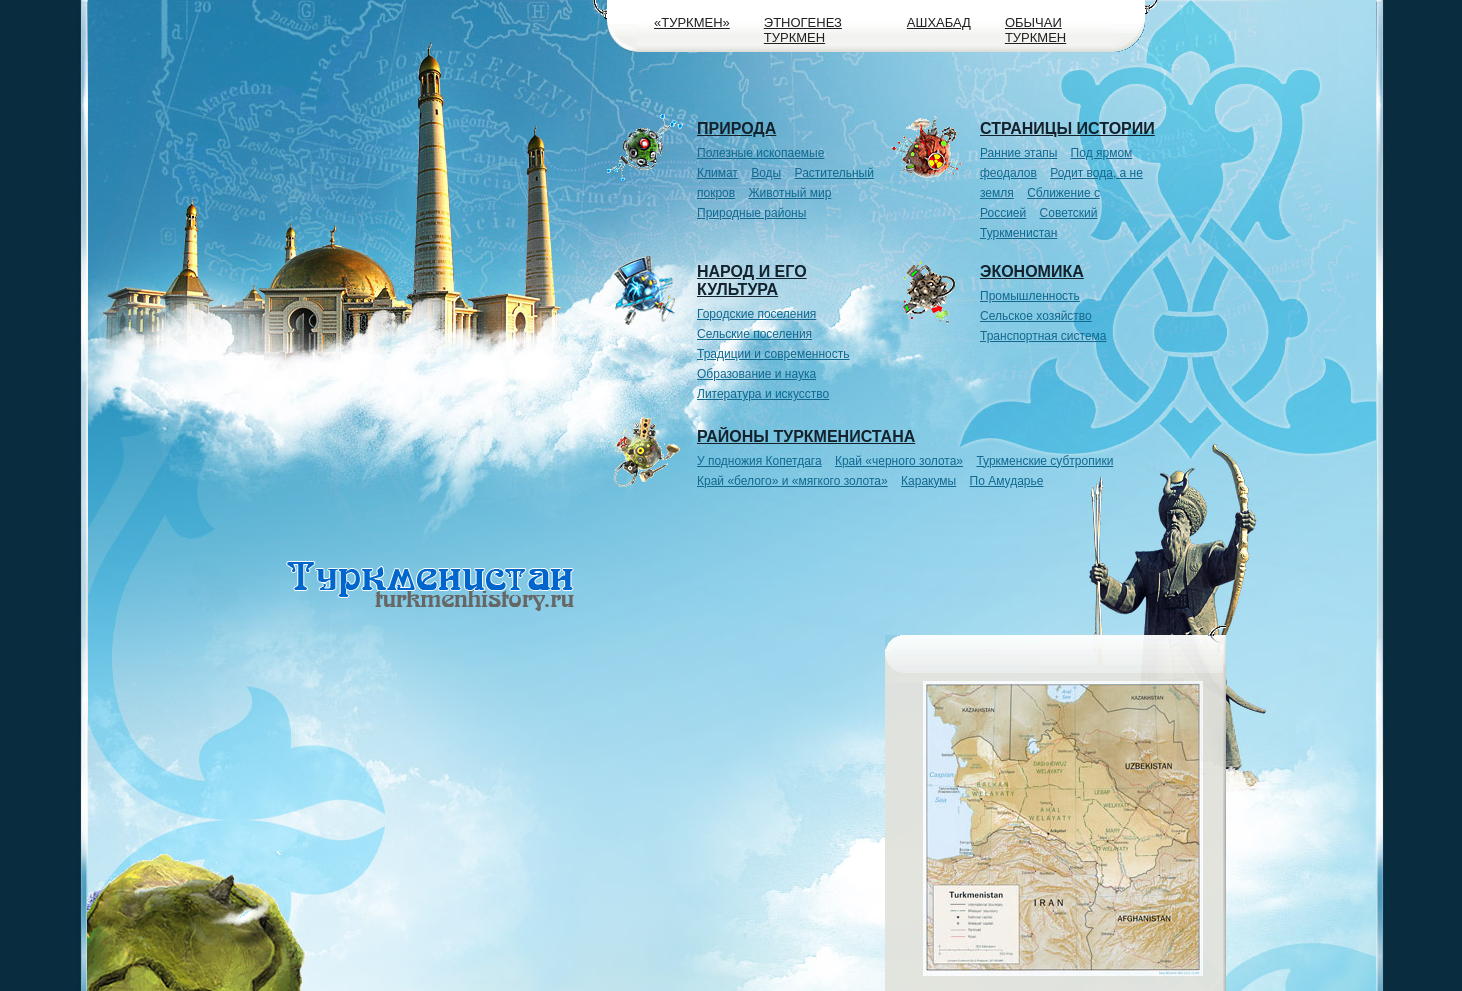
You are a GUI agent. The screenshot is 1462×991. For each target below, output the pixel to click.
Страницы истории (1067, 128)
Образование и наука (756, 374)
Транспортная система (1043, 336)
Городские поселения (756, 314)
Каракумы (928, 481)
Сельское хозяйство (1036, 316)
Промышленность (1030, 296)
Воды (766, 173)
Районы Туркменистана (806, 436)
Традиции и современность (773, 354)
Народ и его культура (752, 280)
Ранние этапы (1018, 153)
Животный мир (790, 193)
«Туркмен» (692, 22)
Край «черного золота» (899, 461)
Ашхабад (939, 22)
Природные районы (751, 213)
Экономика (1032, 271)
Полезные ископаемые (760, 153)
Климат (717, 173)
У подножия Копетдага (759, 461)
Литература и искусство (763, 394)
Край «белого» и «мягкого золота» (792, 481)
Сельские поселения (754, 334)
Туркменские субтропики (1044, 461)
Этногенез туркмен (803, 30)
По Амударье (1007, 481)
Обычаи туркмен (1035, 30)
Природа (736, 128)
